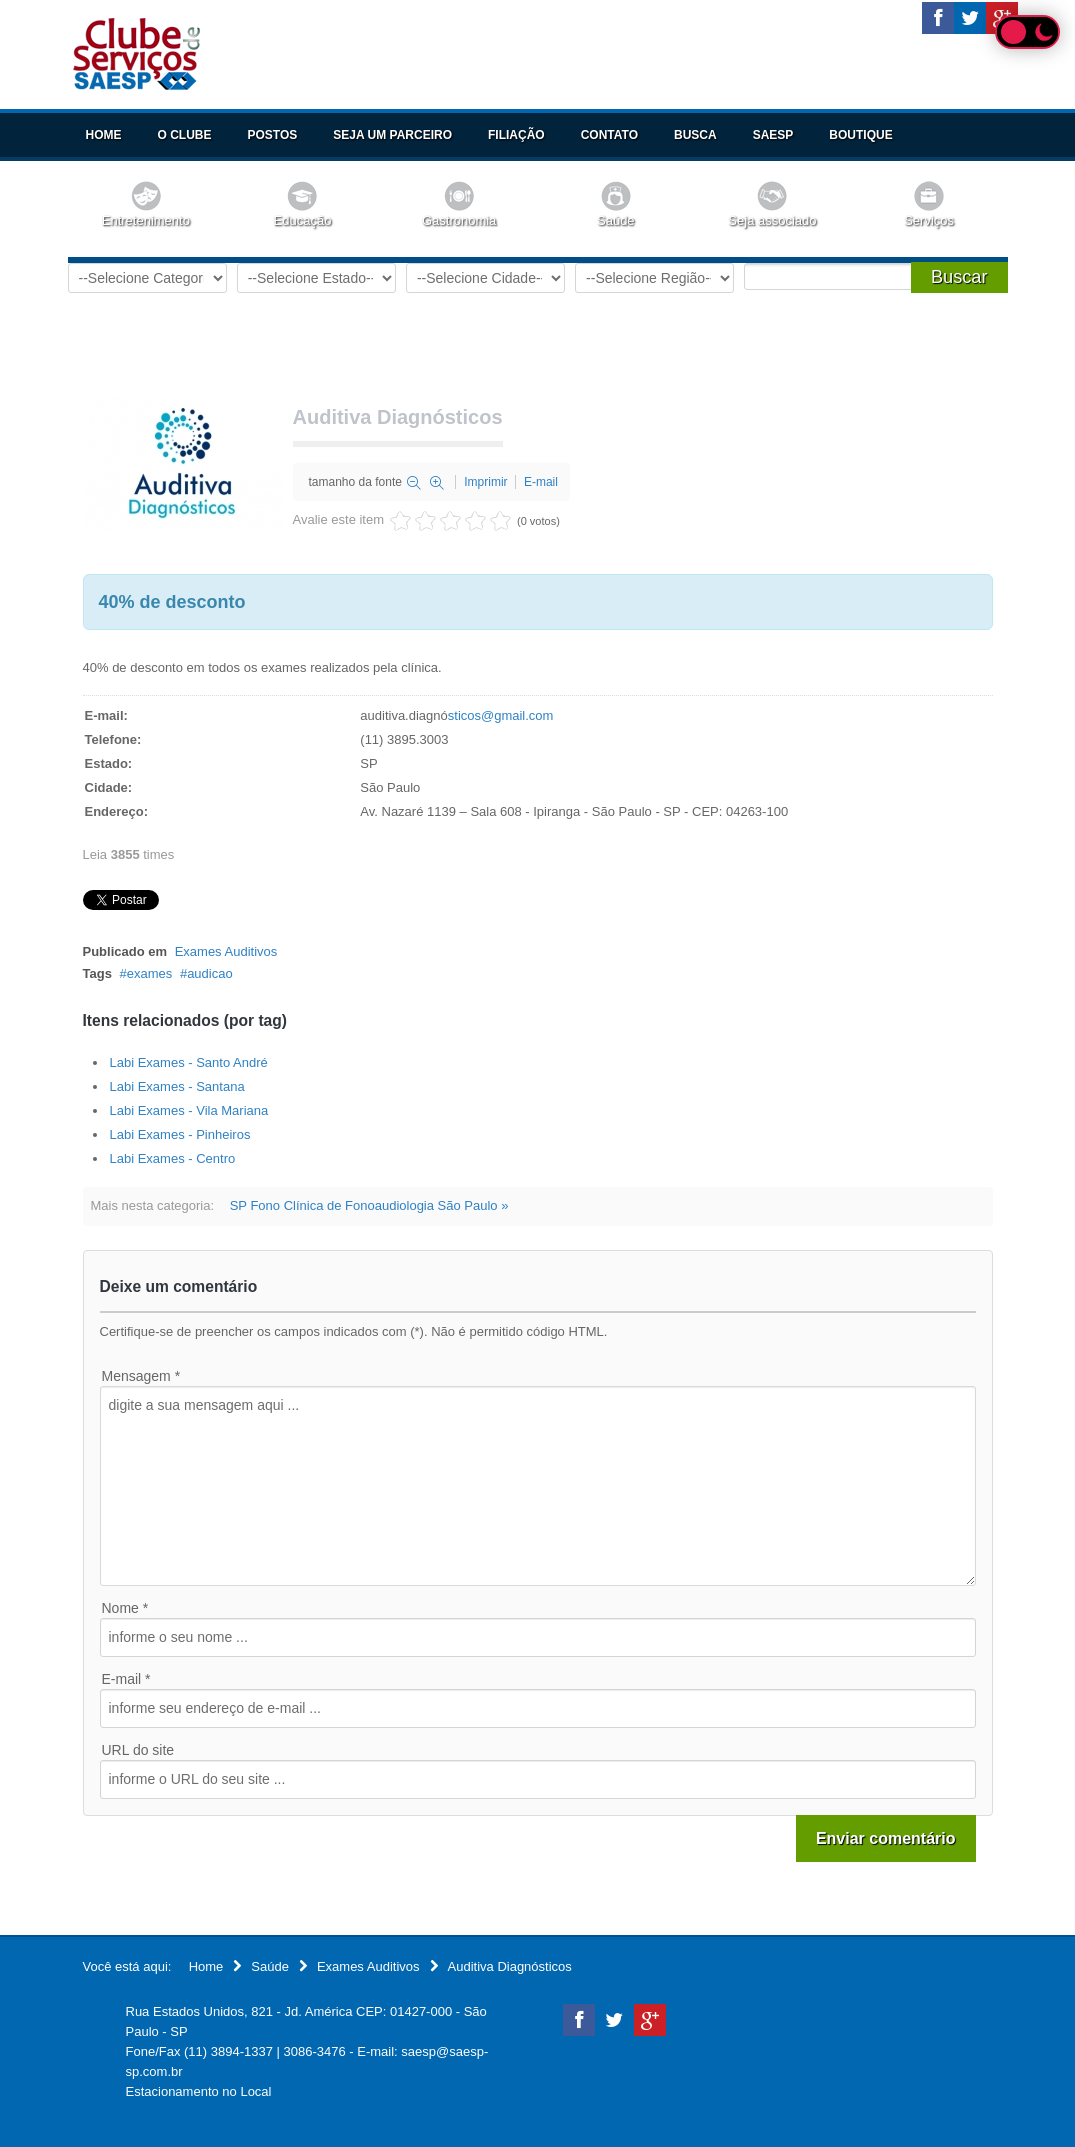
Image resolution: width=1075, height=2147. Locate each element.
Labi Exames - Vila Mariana (189, 1110)
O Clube (185, 135)
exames (150, 973)
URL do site (138, 1750)
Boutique (860, 135)
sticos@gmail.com (501, 715)
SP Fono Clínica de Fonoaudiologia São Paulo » (369, 1205)
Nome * (125, 1608)
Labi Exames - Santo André (189, 1062)
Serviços (929, 220)
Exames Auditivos (226, 951)
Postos (273, 135)
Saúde (616, 220)
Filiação (516, 135)
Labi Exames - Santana (177, 1086)
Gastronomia (459, 220)
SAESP (773, 135)
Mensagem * (141, 1376)
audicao (210, 973)
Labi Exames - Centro (173, 1158)
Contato (609, 135)
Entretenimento (146, 220)
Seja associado (772, 220)
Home (104, 135)
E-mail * (126, 1679)
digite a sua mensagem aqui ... (538, 1486)
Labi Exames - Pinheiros (180, 1134)
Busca (695, 135)
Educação (303, 220)
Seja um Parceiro (392, 135)
